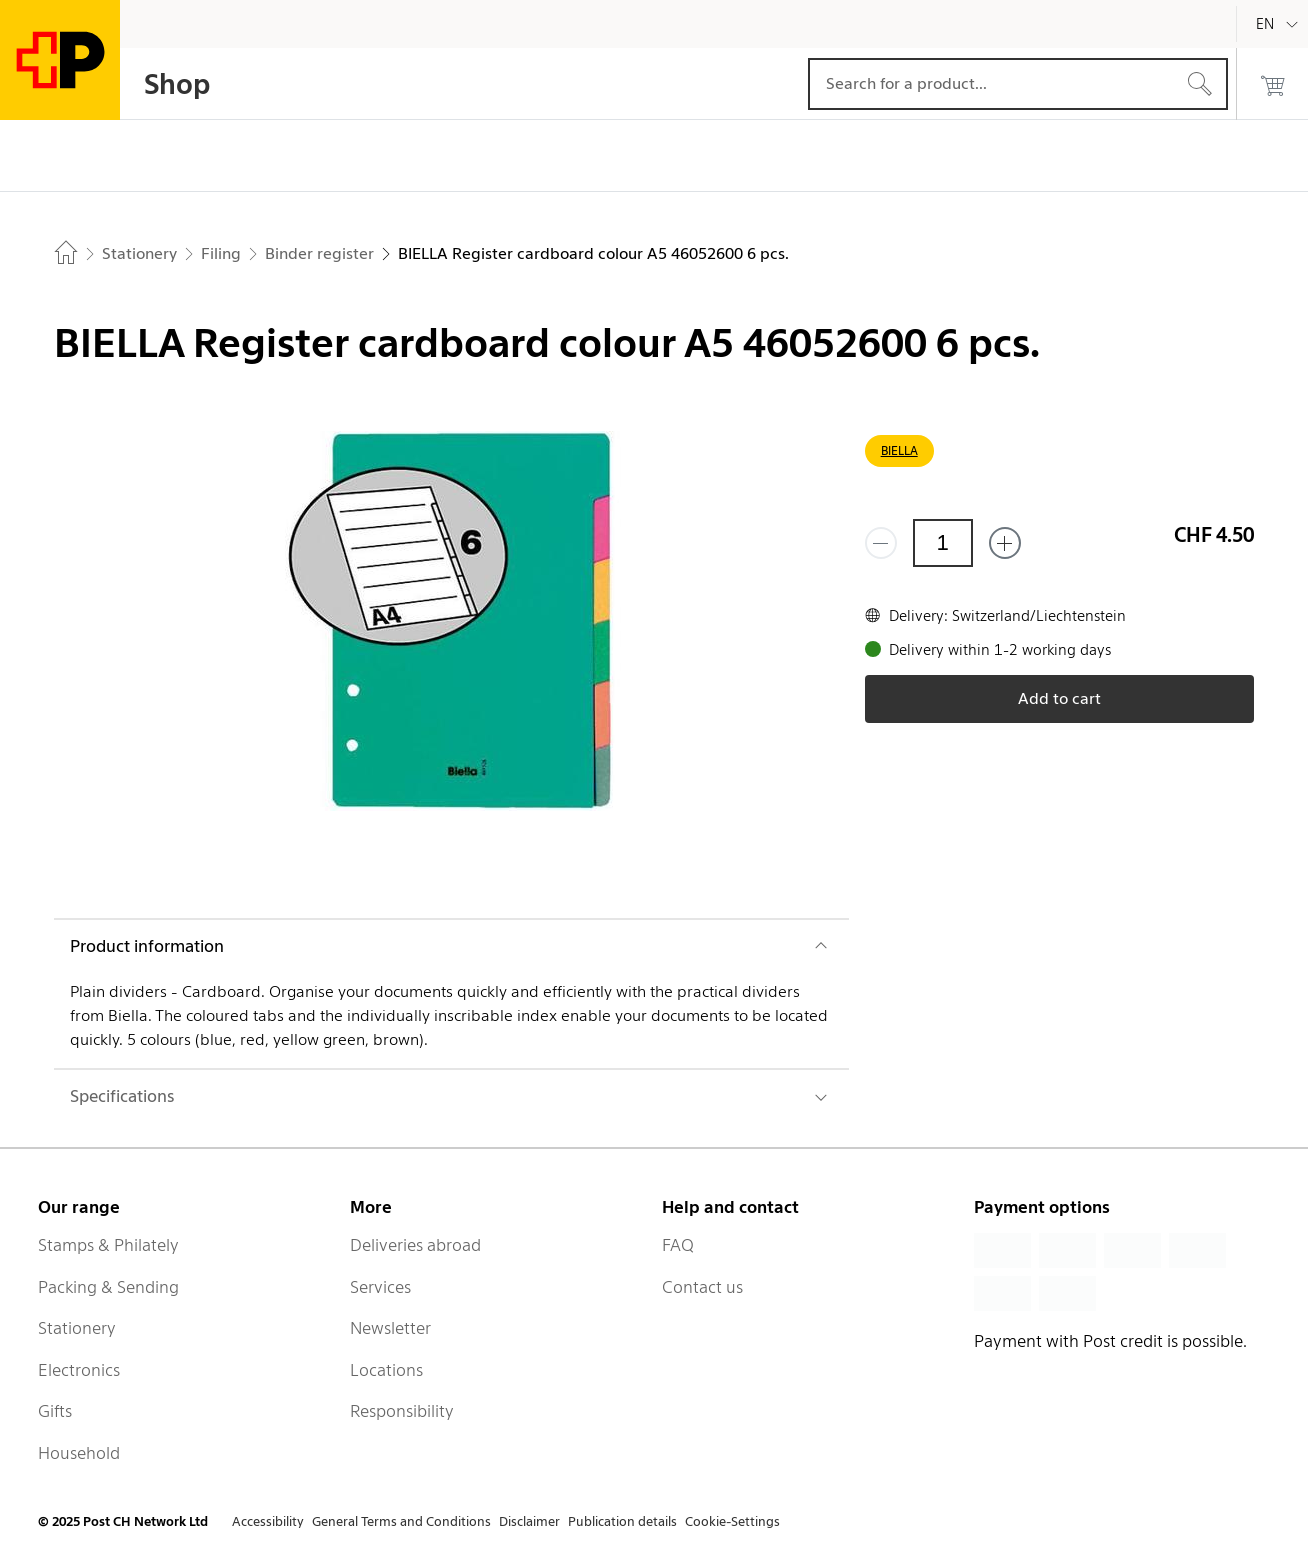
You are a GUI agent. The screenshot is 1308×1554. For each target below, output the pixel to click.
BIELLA (899, 450)
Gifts (55, 1411)
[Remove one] (881, 543)
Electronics (79, 1370)
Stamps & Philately (108, 1245)
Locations (386, 1370)
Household (79, 1453)
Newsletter (390, 1328)
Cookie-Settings (732, 1521)
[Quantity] (943, 543)
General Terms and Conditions (401, 1521)
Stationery (77, 1328)
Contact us (702, 1287)
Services (380, 1287)
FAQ (678, 1245)
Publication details (622, 1521)
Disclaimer (529, 1521)
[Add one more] (1005, 543)
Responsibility (402, 1411)
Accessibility (268, 1521)
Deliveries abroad (415, 1245)
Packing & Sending (108, 1287)
